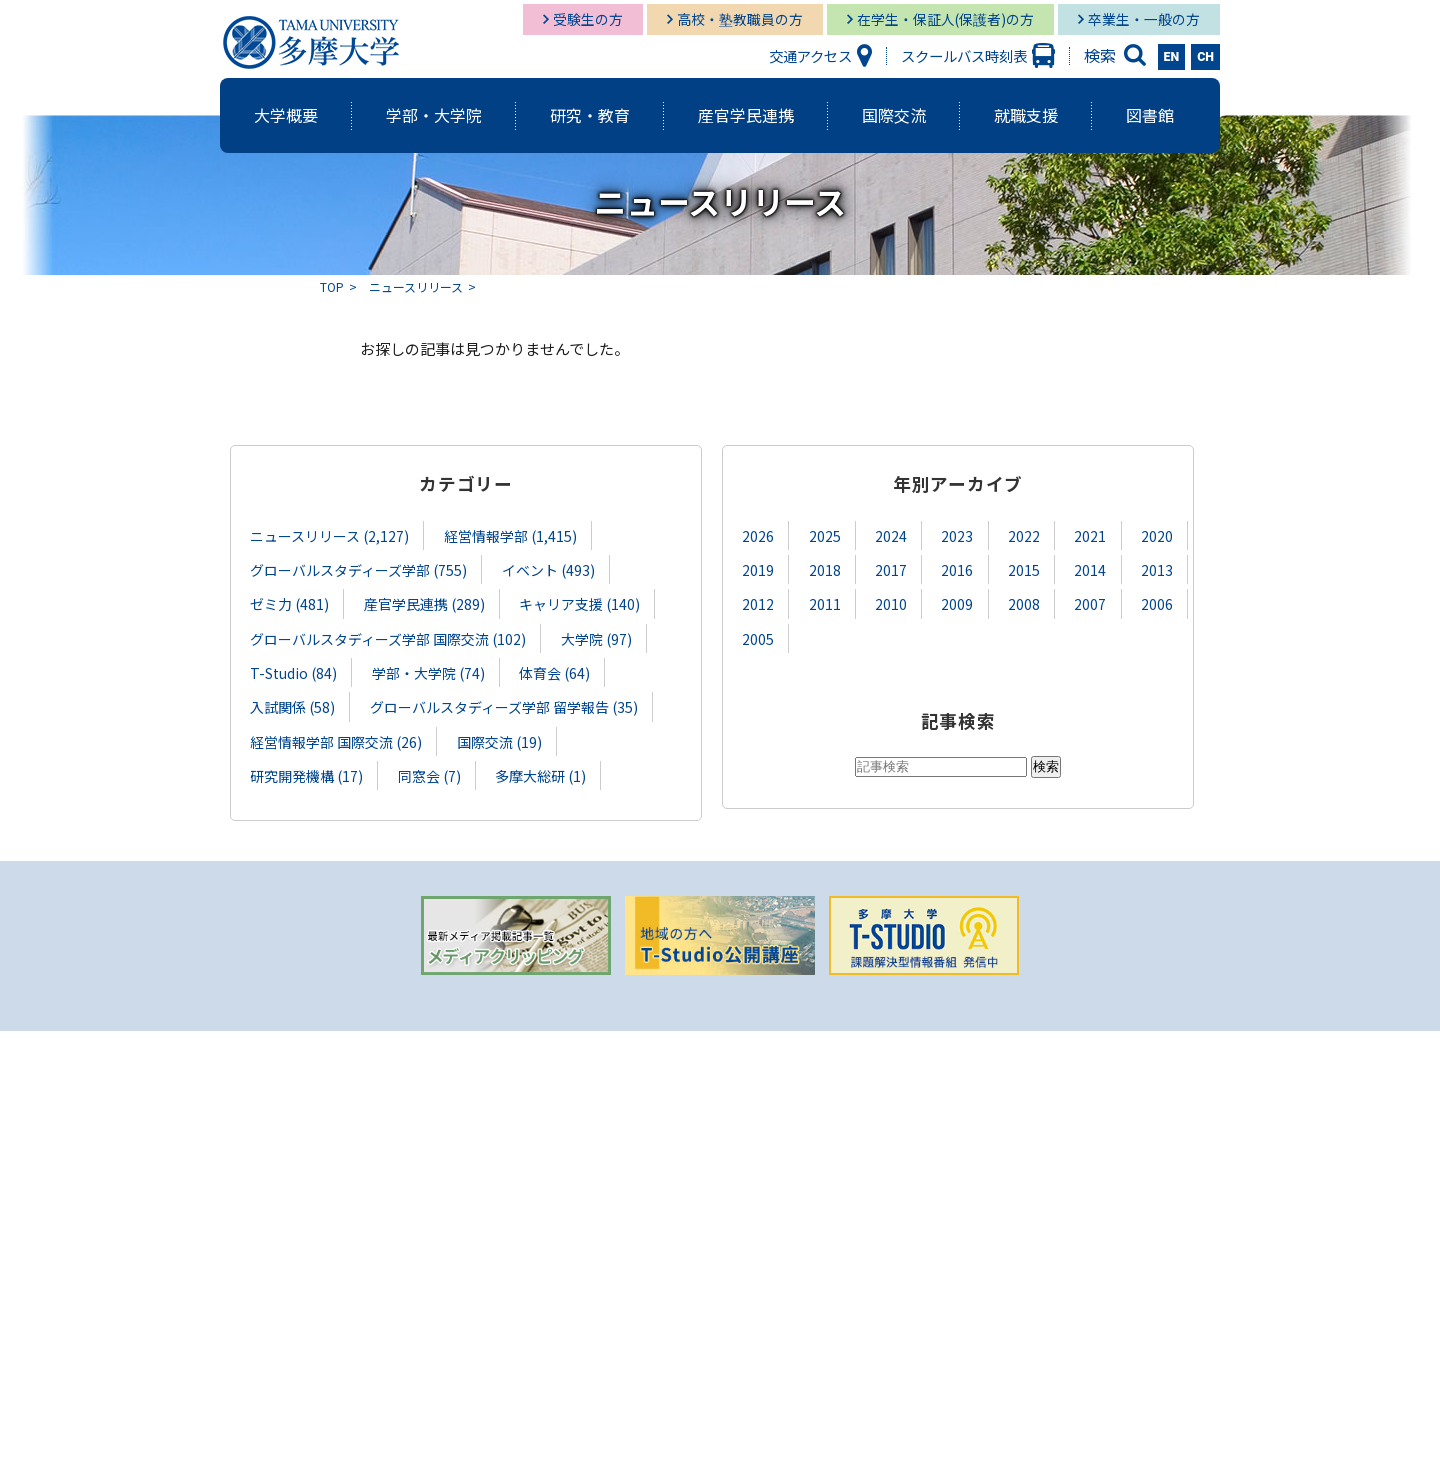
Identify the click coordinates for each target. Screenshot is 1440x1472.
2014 (1090, 569)
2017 (891, 569)
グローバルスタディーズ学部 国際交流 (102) (388, 637)
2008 (1024, 603)
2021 (1090, 535)
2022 (1024, 535)
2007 (1090, 603)
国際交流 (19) (501, 739)
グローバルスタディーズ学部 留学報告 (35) (505, 705)
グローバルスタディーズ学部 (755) (359, 569)
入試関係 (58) (293, 705)
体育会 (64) (559, 671)
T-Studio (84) (295, 671)
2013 (1157, 569)
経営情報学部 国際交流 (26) (336, 739)
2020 (1157, 535)
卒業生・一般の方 (1144, 19)
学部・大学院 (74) (432, 671)
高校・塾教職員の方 (740, 19)
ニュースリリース (416, 286)
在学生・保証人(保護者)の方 (945, 19)
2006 (1157, 603)
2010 (891, 603)
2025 (825, 535)
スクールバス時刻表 (964, 55)
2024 (891, 535)
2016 (957, 569)
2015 (1024, 569)
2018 (825, 569)
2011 (825, 603)
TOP (332, 286)
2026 (758, 535)
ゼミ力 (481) (290, 603)
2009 (957, 603)
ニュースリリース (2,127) (330, 535)
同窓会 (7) (431, 773)
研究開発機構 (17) (307, 773)
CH (1205, 57)
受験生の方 (588, 19)
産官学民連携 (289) (426, 603)
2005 (758, 637)
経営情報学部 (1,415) (512, 535)
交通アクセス (810, 55)
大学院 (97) (598, 637)
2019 (758, 569)
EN (1172, 57)
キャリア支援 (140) (582, 603)
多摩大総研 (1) (543, 773)
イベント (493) (550, 569)
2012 (758, 603)
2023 (957, 535)
